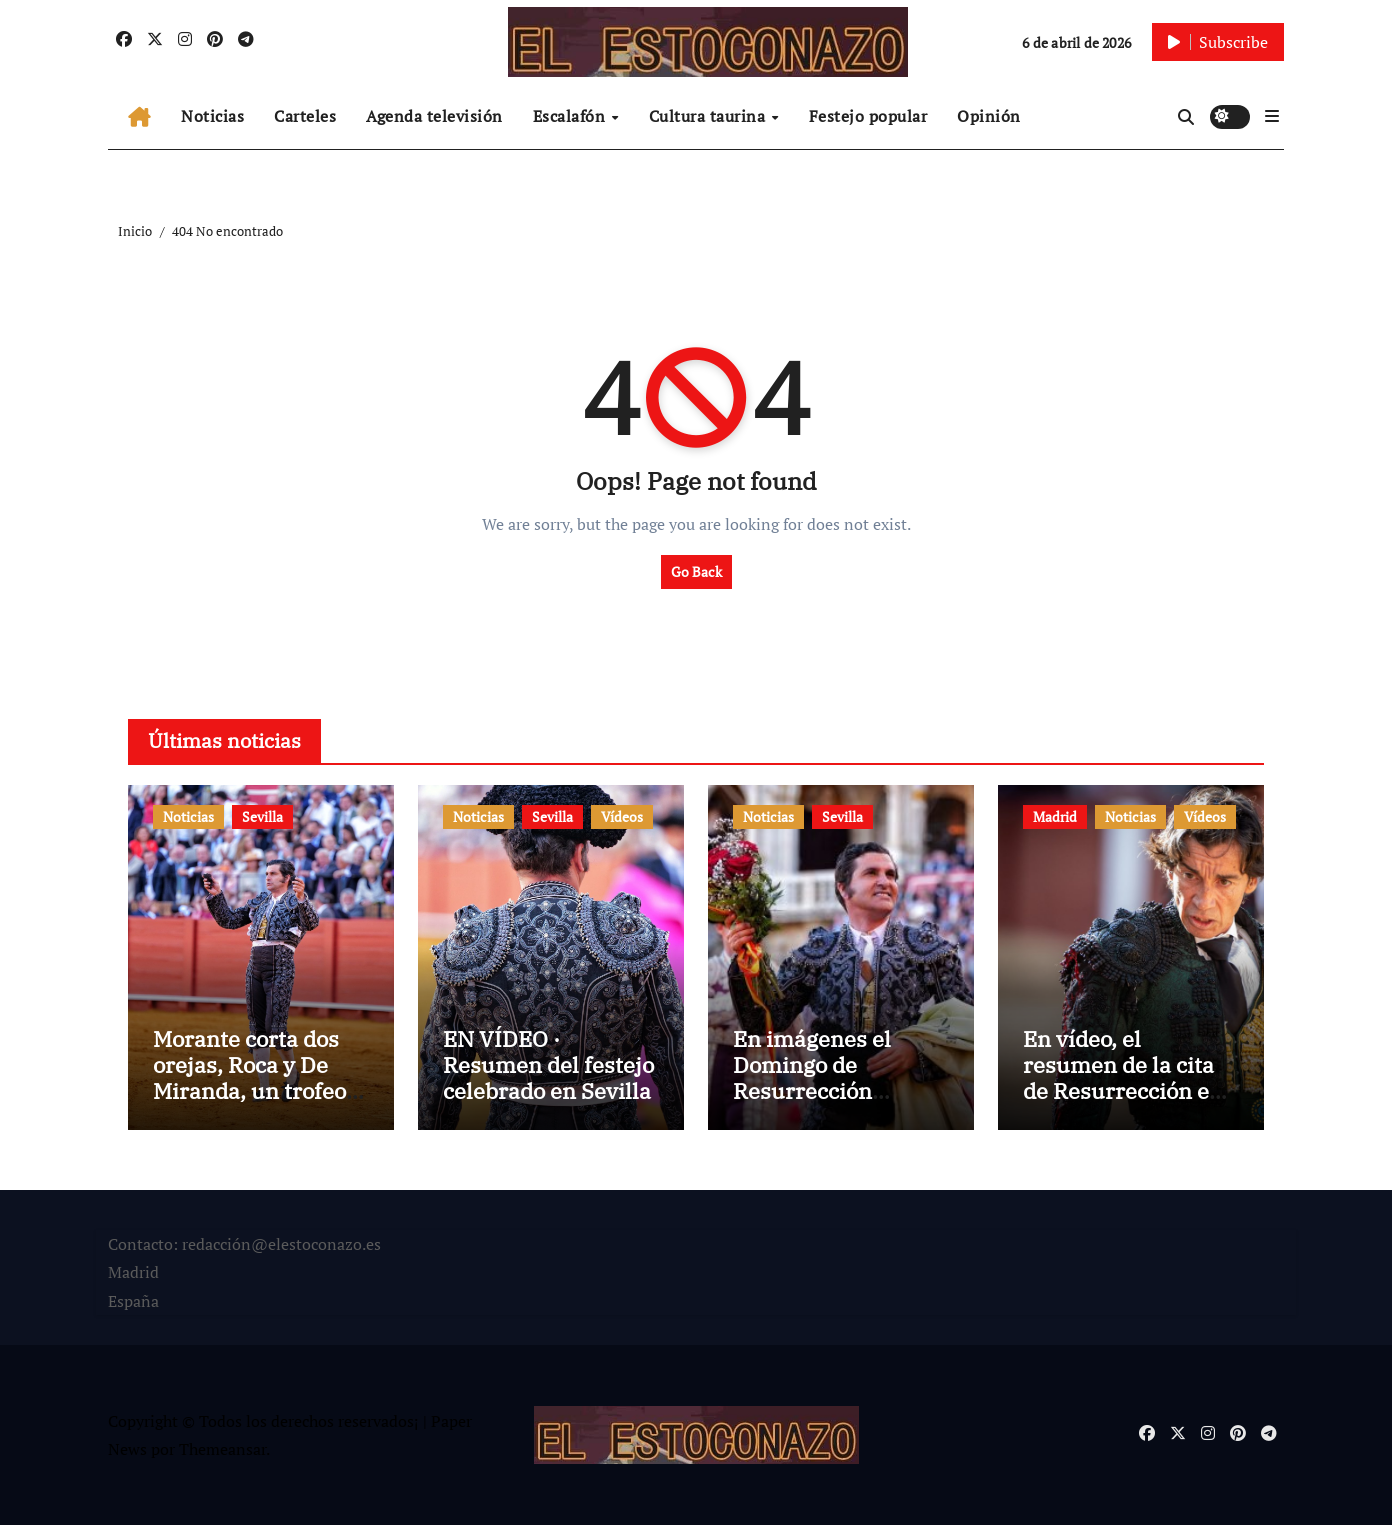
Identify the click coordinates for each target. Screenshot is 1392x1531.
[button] (1272, 116)
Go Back (696, 571)
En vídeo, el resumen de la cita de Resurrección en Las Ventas (1123, 1083)
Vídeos (622, 816)
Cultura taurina (709, 116)
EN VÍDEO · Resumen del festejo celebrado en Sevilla (548, 1070)
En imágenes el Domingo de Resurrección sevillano (812, 1083)
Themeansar (222, 1455)
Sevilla (262, 816)
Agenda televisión (434, 116)
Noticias (212, 116)
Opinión (989, 116)
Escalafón (571, 116)
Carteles (305, 116)
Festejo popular (868, 116)
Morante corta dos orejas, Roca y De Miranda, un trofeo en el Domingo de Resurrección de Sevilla (249, 1109)
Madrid (1055, 816)
